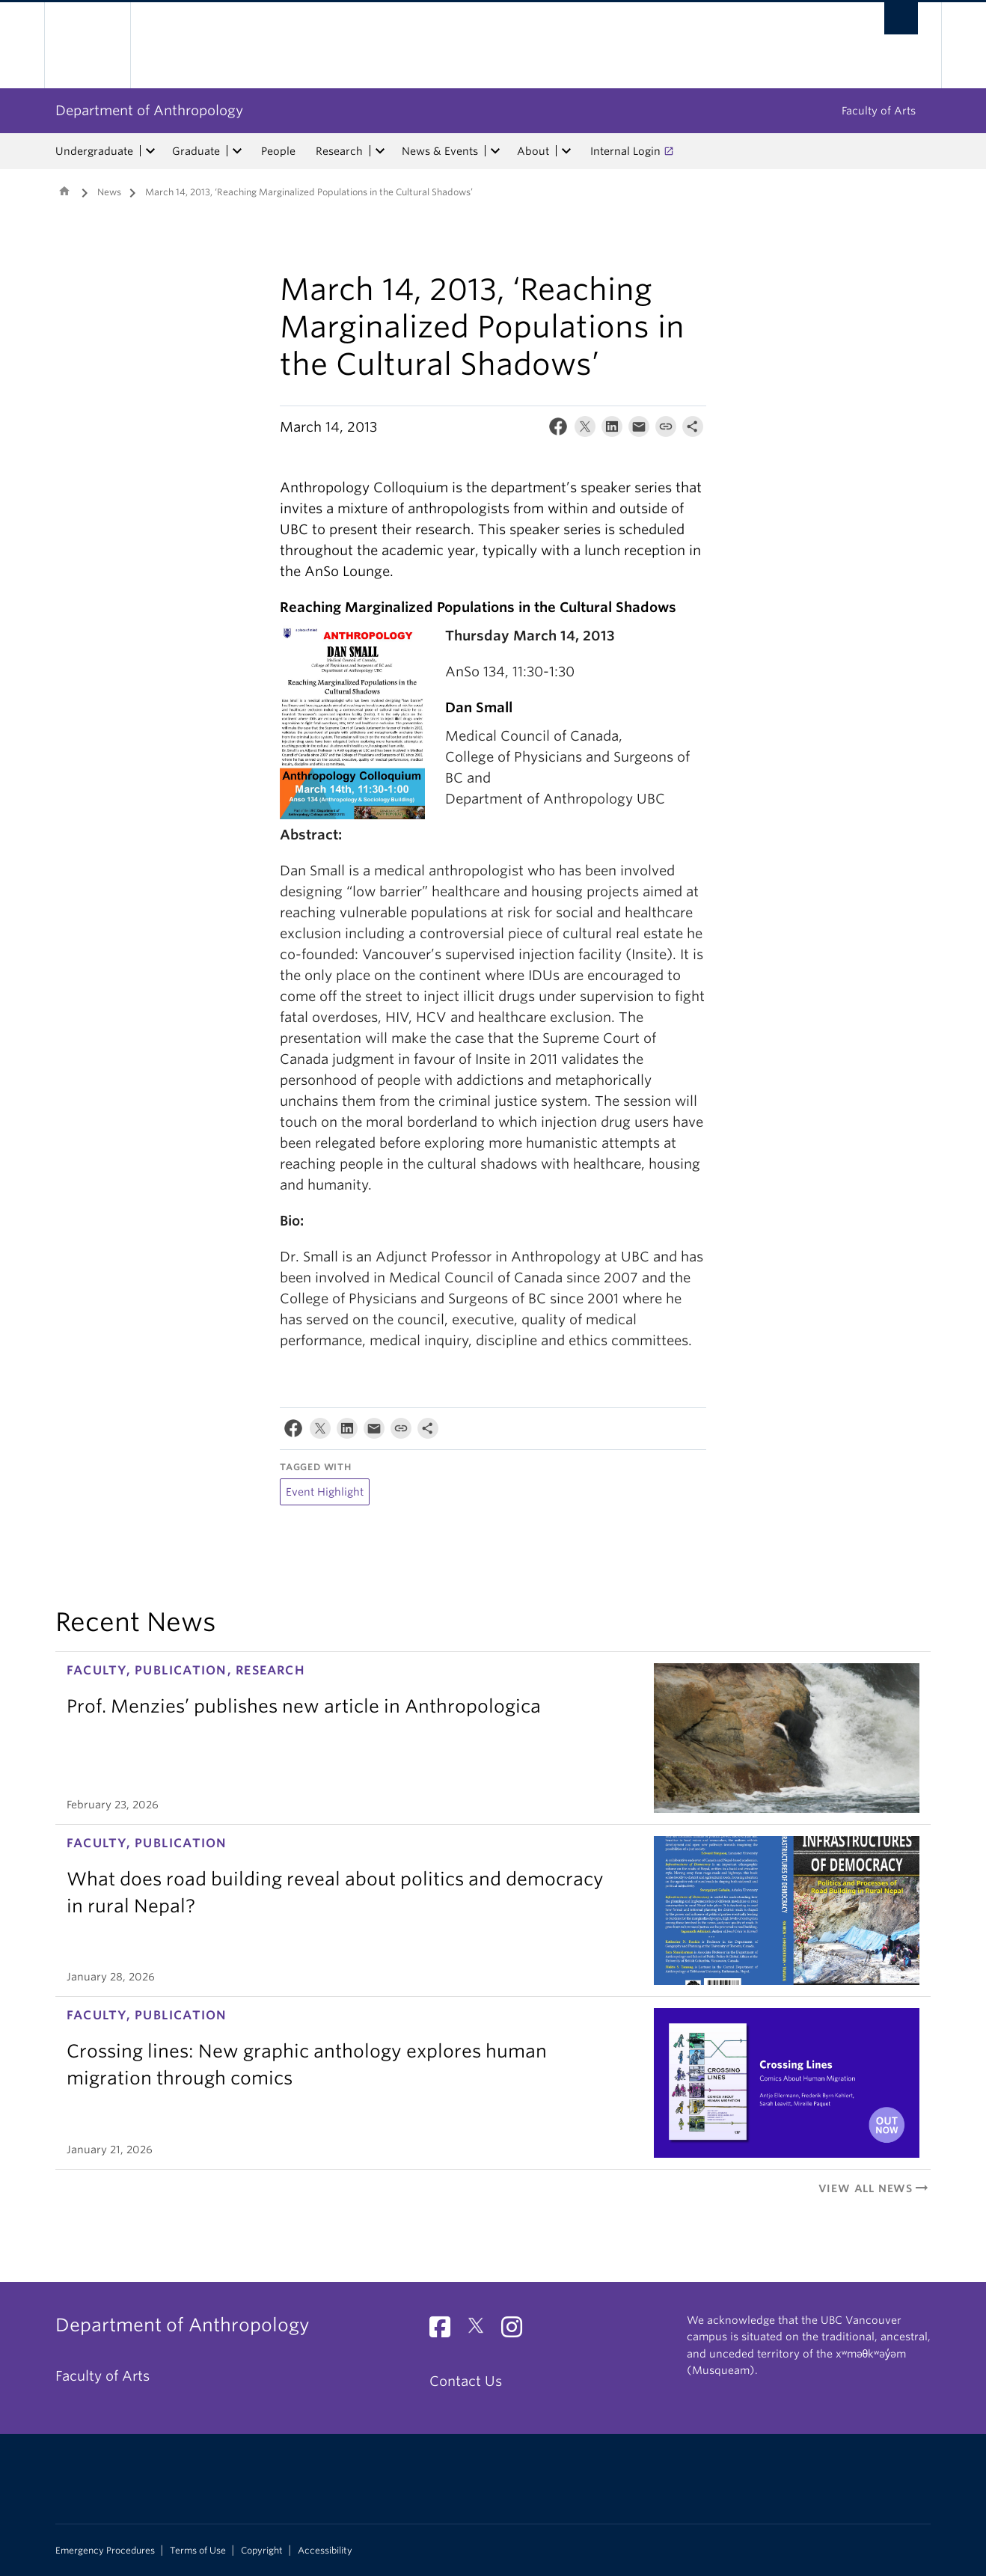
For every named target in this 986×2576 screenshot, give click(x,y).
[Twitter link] (481, 2331)
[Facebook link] (445, 2331)
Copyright (262, 2550)
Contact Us (465, 2381)
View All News (874, 2188)
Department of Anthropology (149, 110)
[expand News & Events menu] (495, 151)
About (533, 151)
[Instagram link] (517, 2331)
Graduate (196, 151)
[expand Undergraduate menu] (150, 151)
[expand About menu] (566, 151)
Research (339, 151)
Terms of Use (198, 2550)
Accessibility (325, 2550)
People (278, 151)
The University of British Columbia (87, 45)
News (109, 192)
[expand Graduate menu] (237, 151)
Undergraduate (94, 151)
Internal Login (625, 151)
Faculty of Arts (879, 111)
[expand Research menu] (380, 151)
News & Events (440, 151)
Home (64, 190)
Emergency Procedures (105, 2550)
